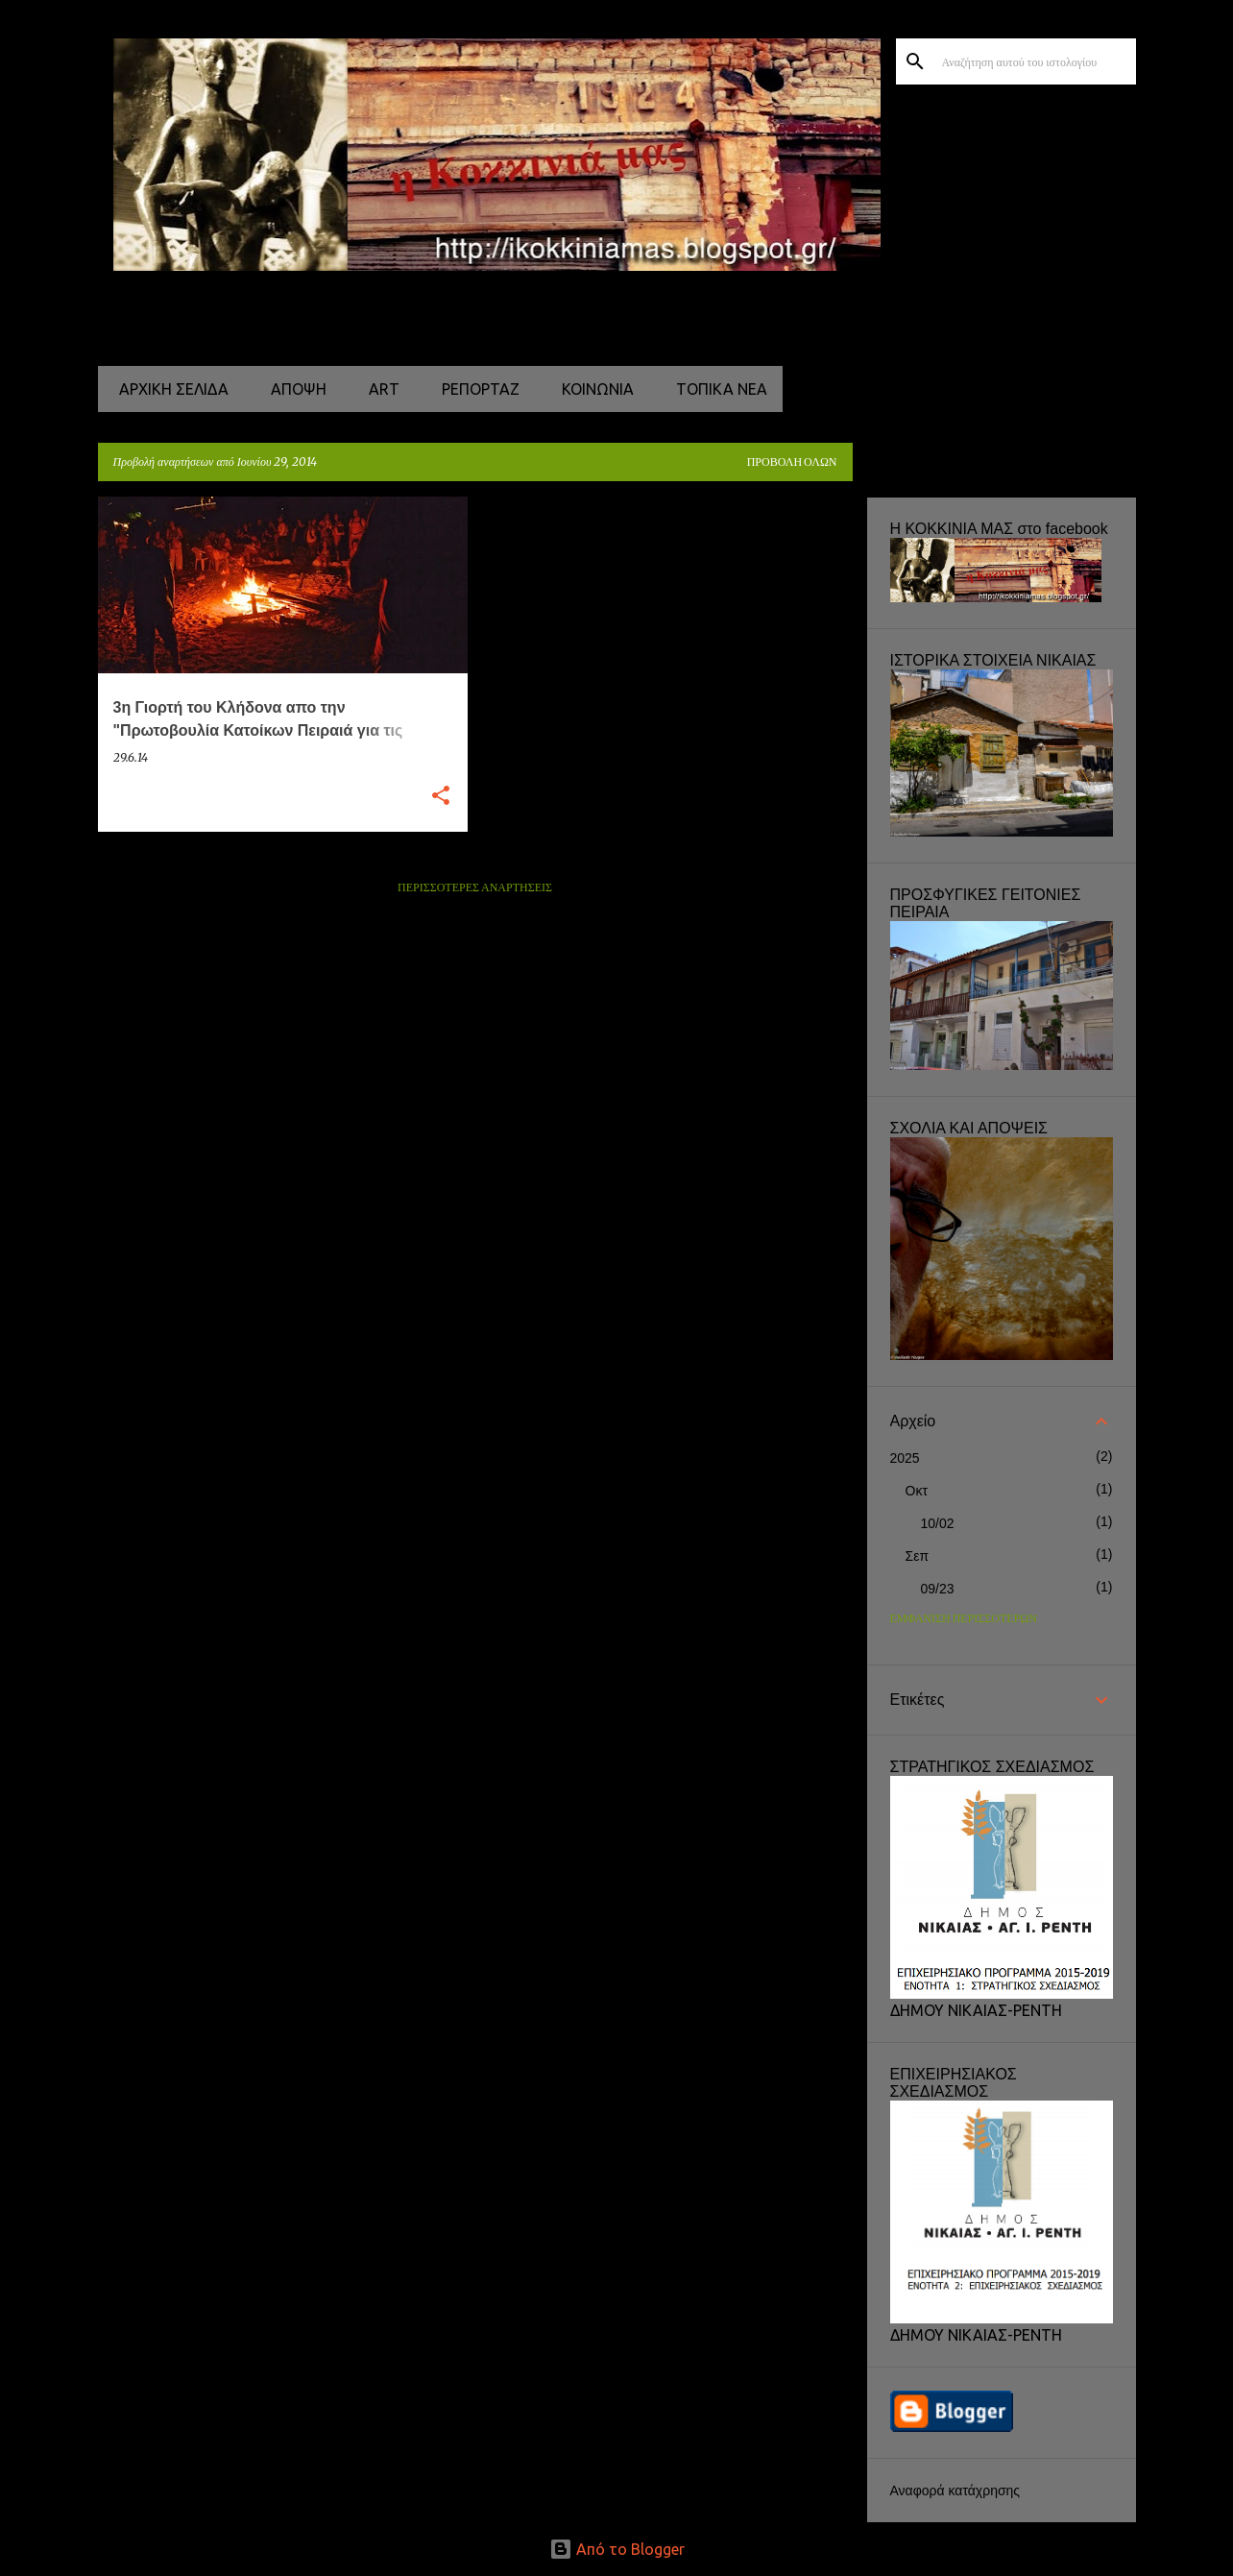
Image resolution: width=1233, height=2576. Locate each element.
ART (378, 389)
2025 (905, 1458)
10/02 (938, 1523)
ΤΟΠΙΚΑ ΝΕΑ (716, 389)
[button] (440, 797)
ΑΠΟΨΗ (293, 389)
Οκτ (917, 1490)
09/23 (938, 1588)
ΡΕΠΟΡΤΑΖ (475, 389)
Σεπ (918, 1556)
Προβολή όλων (792, 462)
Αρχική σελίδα (168, 389)
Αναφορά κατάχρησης (955, 2490)
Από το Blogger (617, 2549)
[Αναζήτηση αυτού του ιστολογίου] (1035, 61)
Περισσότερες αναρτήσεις (475, 888)
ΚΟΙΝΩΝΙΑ (592, 389)
